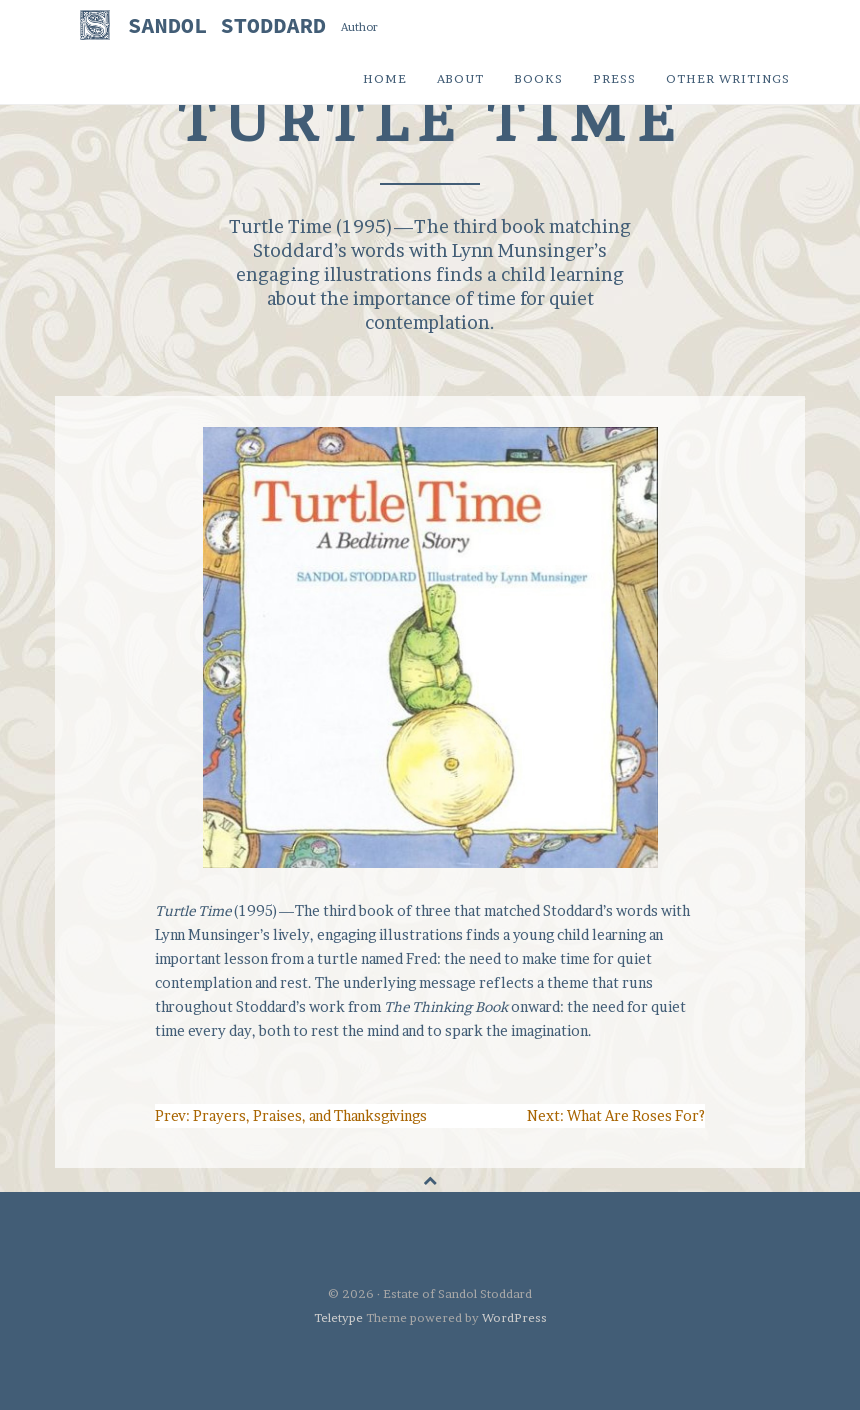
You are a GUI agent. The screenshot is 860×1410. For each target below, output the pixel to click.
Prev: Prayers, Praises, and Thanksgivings (291, 1115)
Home (385, 78)
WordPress (514, 1317)
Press (614, 78)
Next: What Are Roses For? (616, 1115)
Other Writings (728, 78)
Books (538, 78)
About (460, 78)
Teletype (338, 1317)
